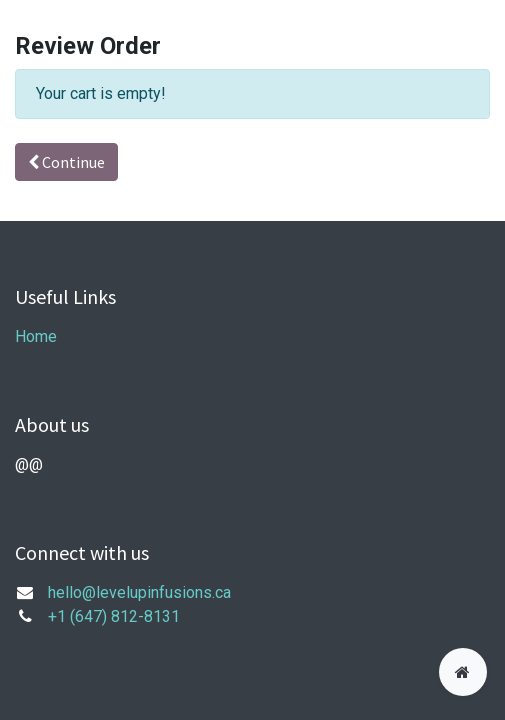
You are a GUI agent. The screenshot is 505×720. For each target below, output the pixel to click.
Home (36, 336)
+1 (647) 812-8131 (114, 616)
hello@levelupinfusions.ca (139, 592)
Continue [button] (66, 162)
